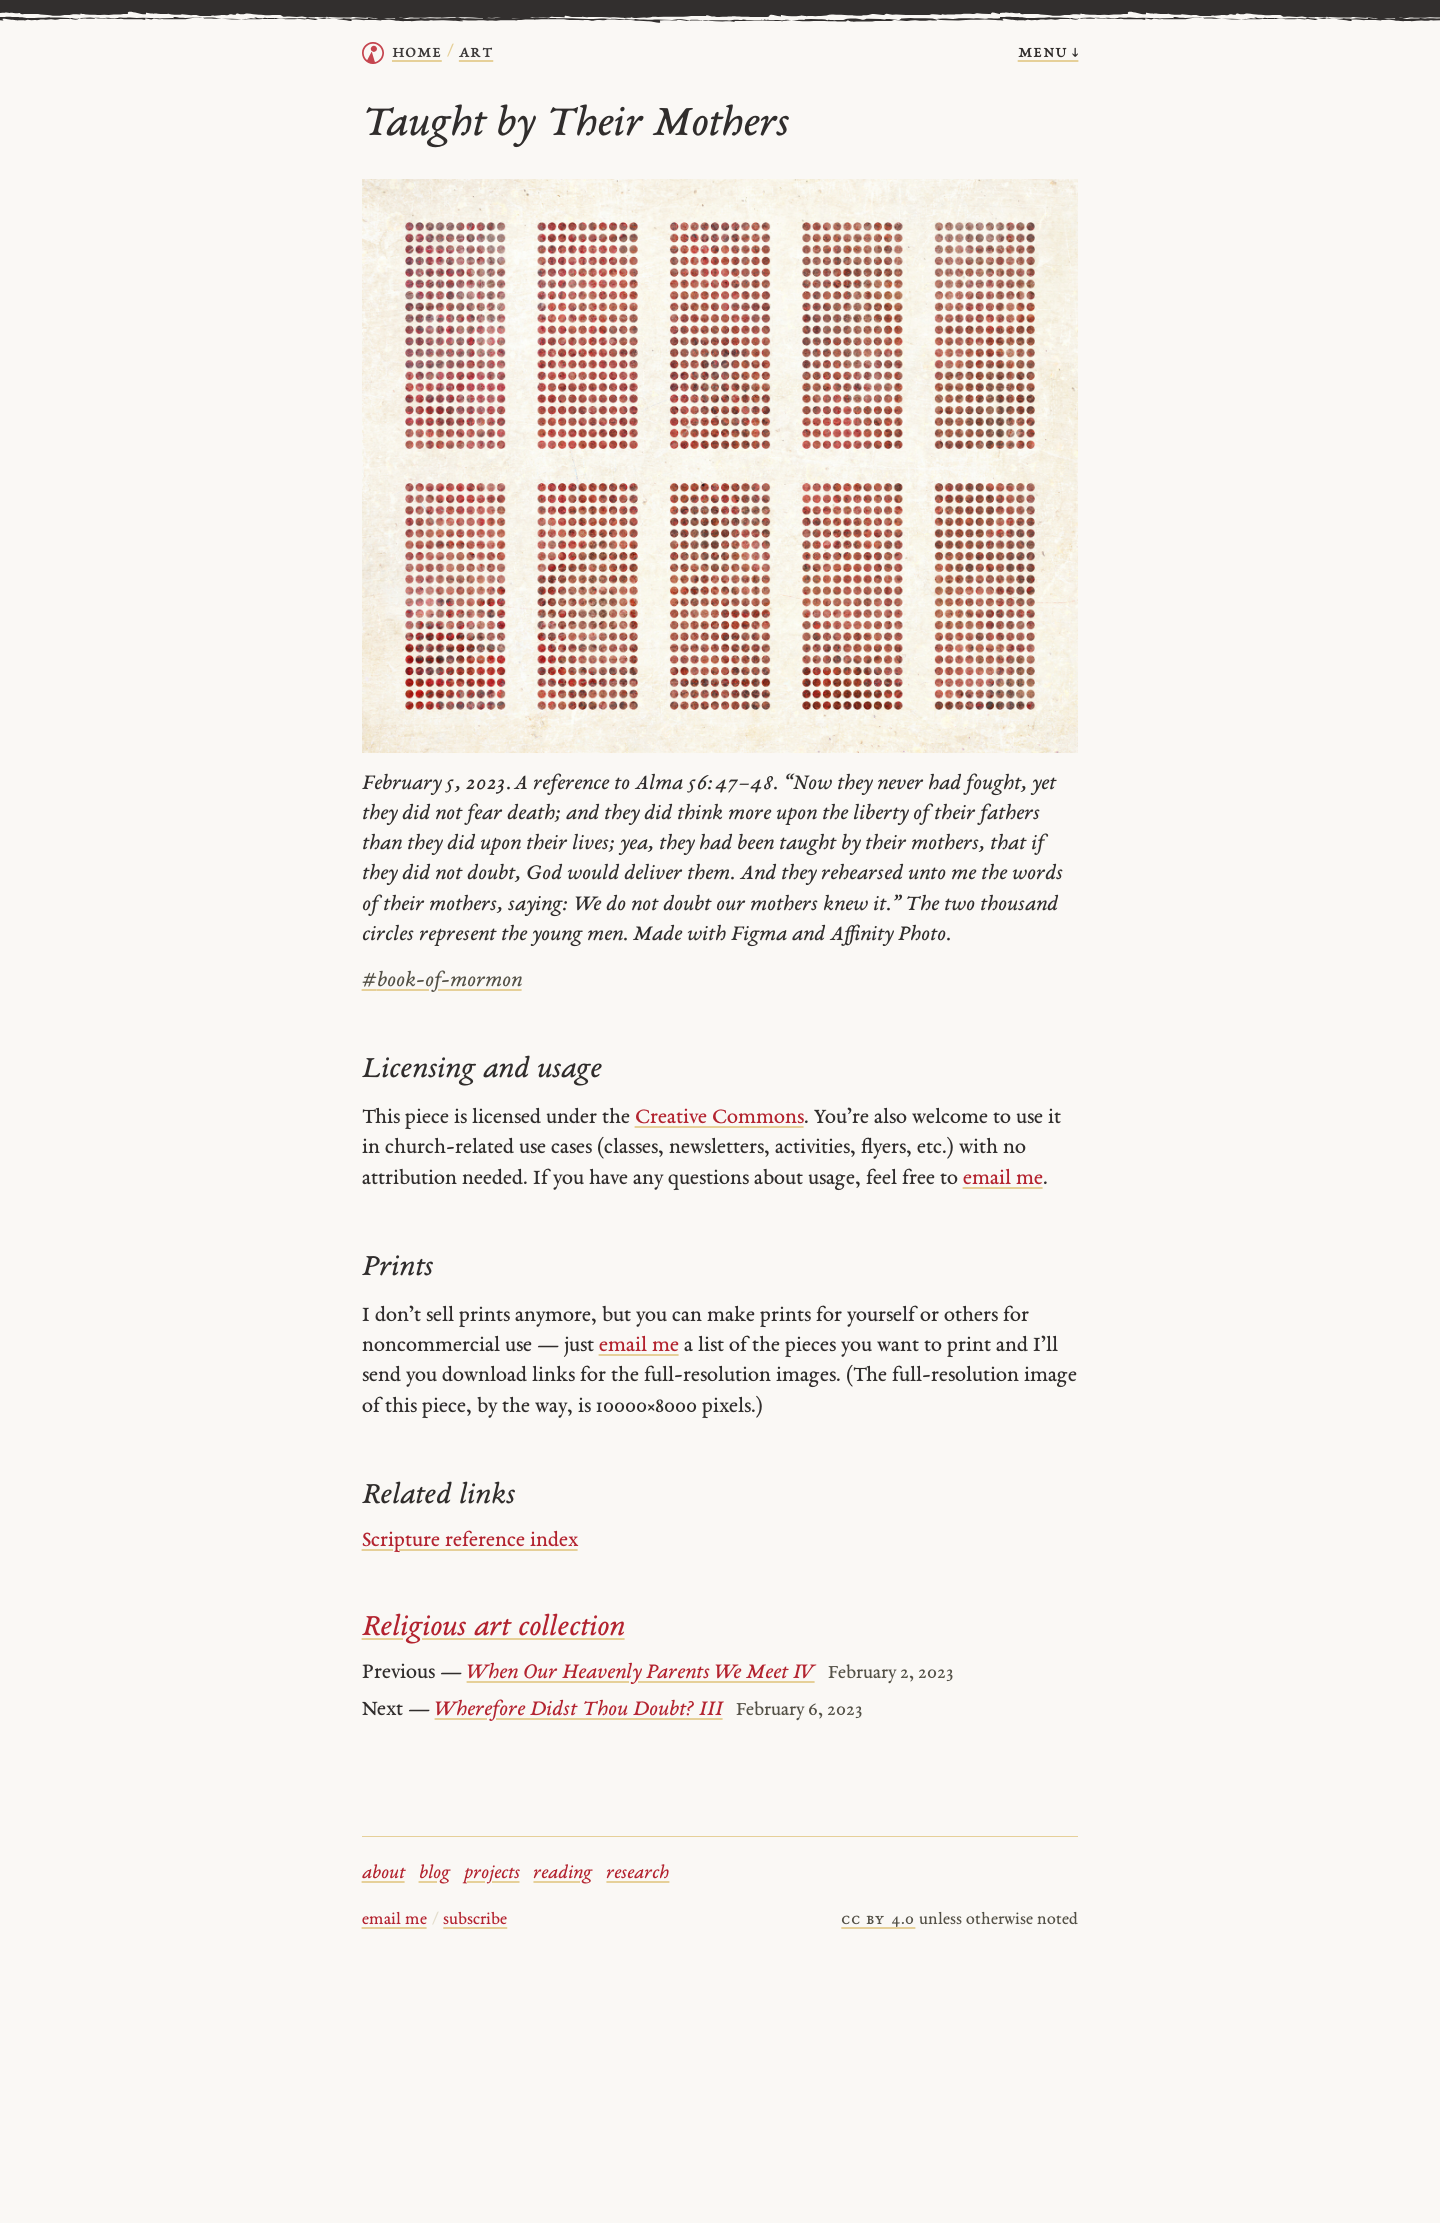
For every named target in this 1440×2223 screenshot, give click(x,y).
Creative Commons (719, 1118)
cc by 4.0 (878, 1920)
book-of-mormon (442, 981)
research (637, 1873)
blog (434, 1873)
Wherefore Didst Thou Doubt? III (579, 1710)
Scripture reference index (470, 1541)
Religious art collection (493, 1628)
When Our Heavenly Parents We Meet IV (641, 1673)
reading (562, 1873)
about (383, 1873)
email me (1003, 1179)
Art (476, 52)
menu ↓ (1048, 52)
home (417, 52)
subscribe (475, 1920)
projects (492, 1873)
